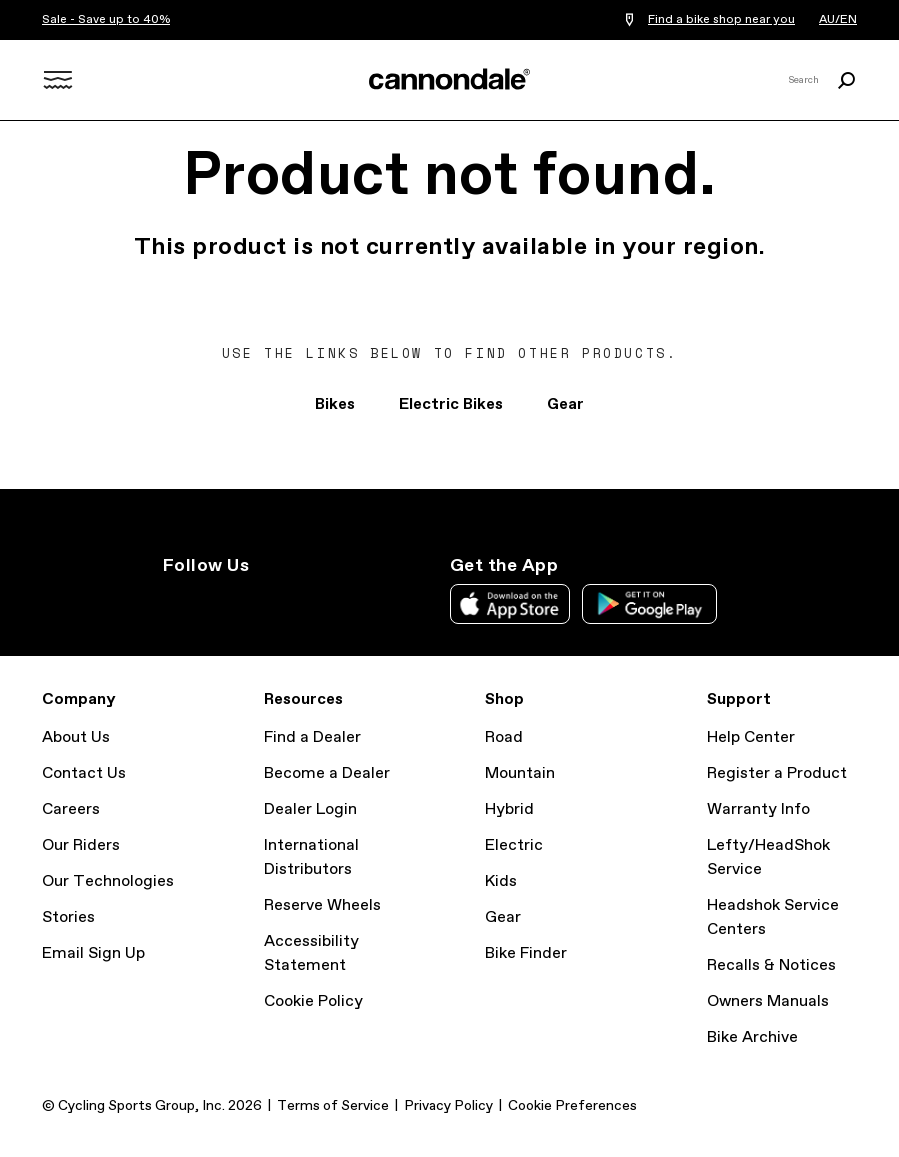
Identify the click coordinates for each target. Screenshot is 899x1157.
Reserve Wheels (322, 905)
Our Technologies (108, 881)
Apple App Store (510, 604)
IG (175, 602)
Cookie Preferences (572, 1106)
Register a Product (777, 773)
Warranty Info (758, 809)
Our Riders (81, 845)
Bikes (335, 404)
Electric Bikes (451, 404)
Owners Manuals (768, 1001)
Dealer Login (310, 809)
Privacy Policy (448, 1106)
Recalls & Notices (771, 965)
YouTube (307, 602)
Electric (514, 845)
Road (504, 737)
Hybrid (509, 809)
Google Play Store (649, 604)
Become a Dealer (327, 773)
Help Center (751, 737)
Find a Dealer (312, 737)
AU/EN (838, 20)
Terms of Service (333, 1106)
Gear (565, 404)
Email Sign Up (93, 953)
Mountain (520, 773)
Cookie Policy (313, 1001)
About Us (76, 737)
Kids (501, 881)
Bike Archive (752, 1037)
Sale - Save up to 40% (106, 20)
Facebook (263, 602)
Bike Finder (526, 953)
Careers (71, 809)
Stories (68, 917)
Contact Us (84, 773)
